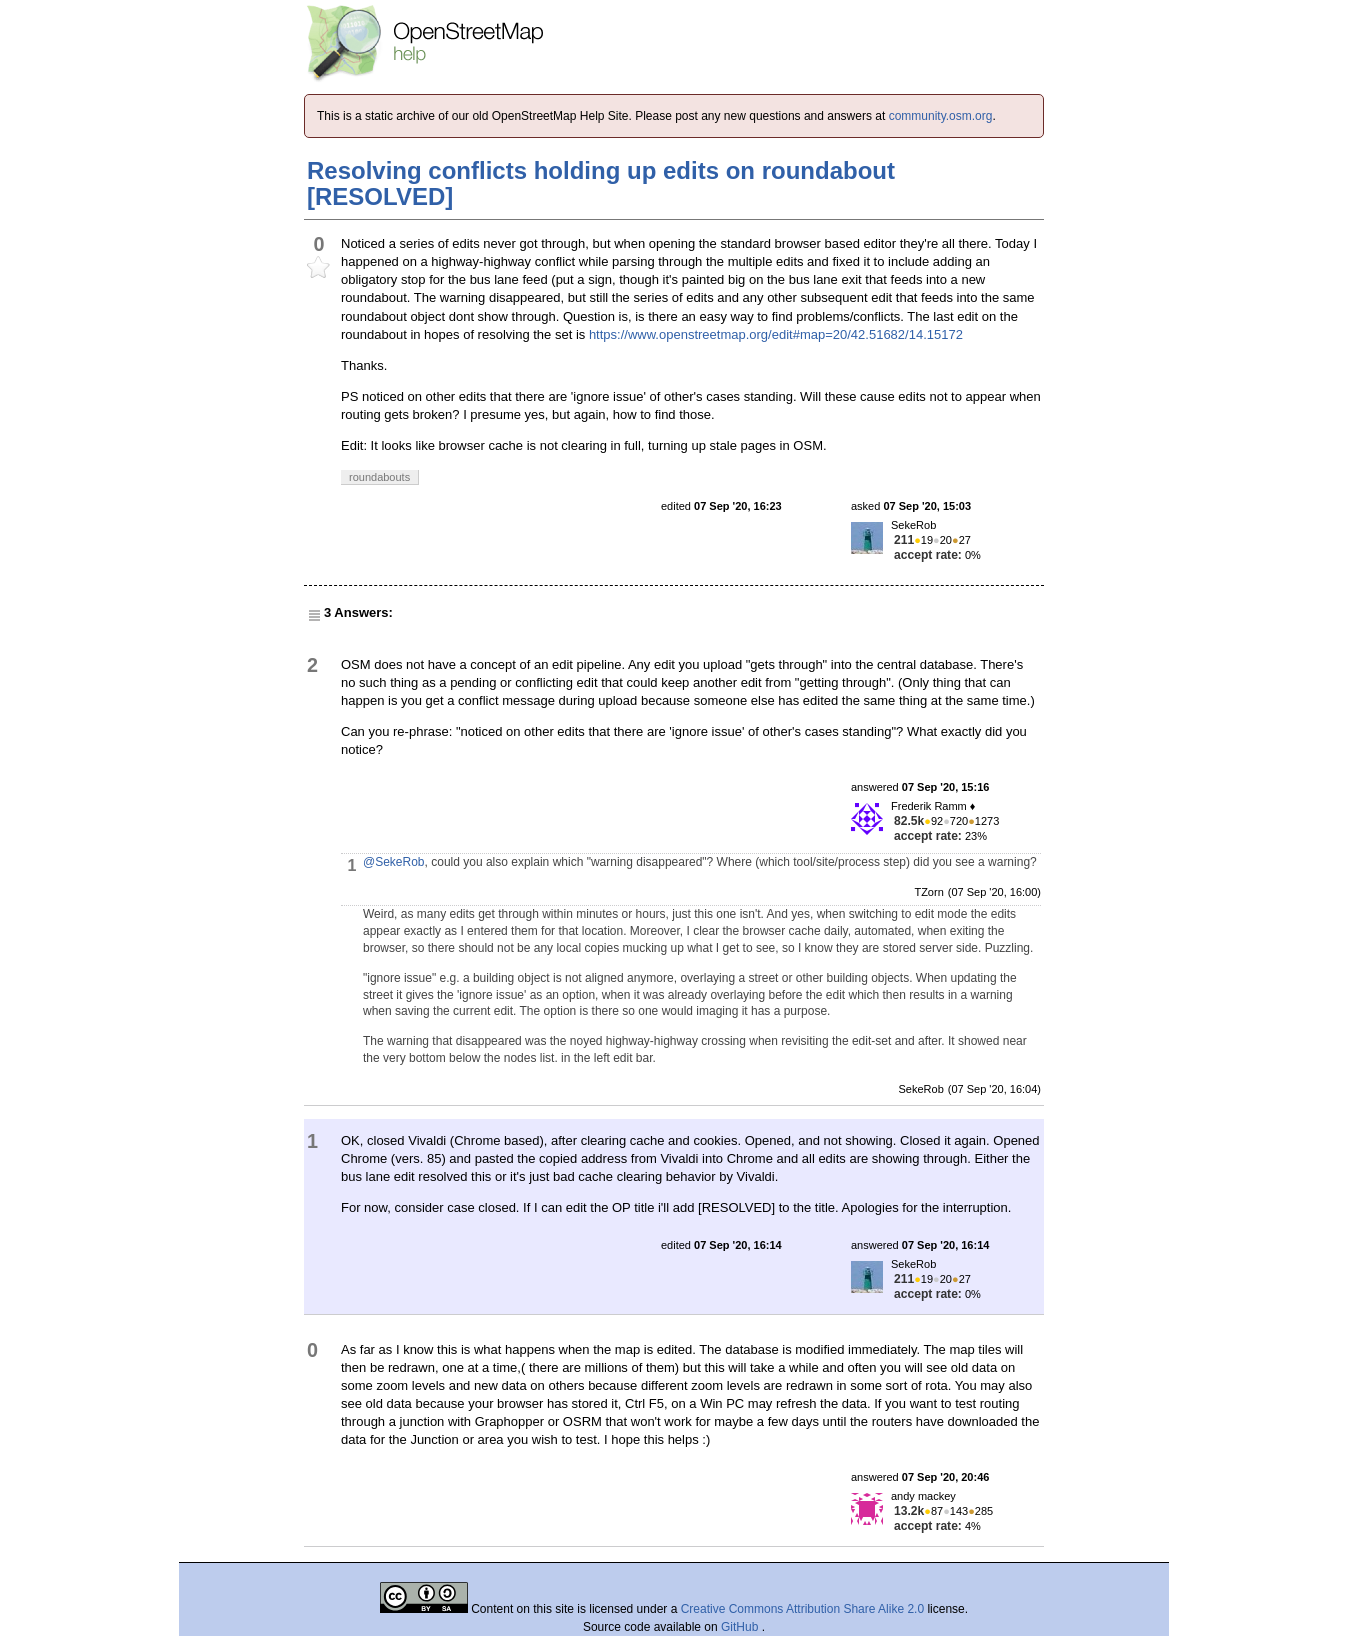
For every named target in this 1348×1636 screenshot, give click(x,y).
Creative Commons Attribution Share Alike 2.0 (802, 1609)
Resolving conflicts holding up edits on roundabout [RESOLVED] (601, 183)
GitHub (741, 1627)
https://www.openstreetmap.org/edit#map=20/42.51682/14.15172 (776, 334)
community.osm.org (941, 116)
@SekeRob (394, 862)
